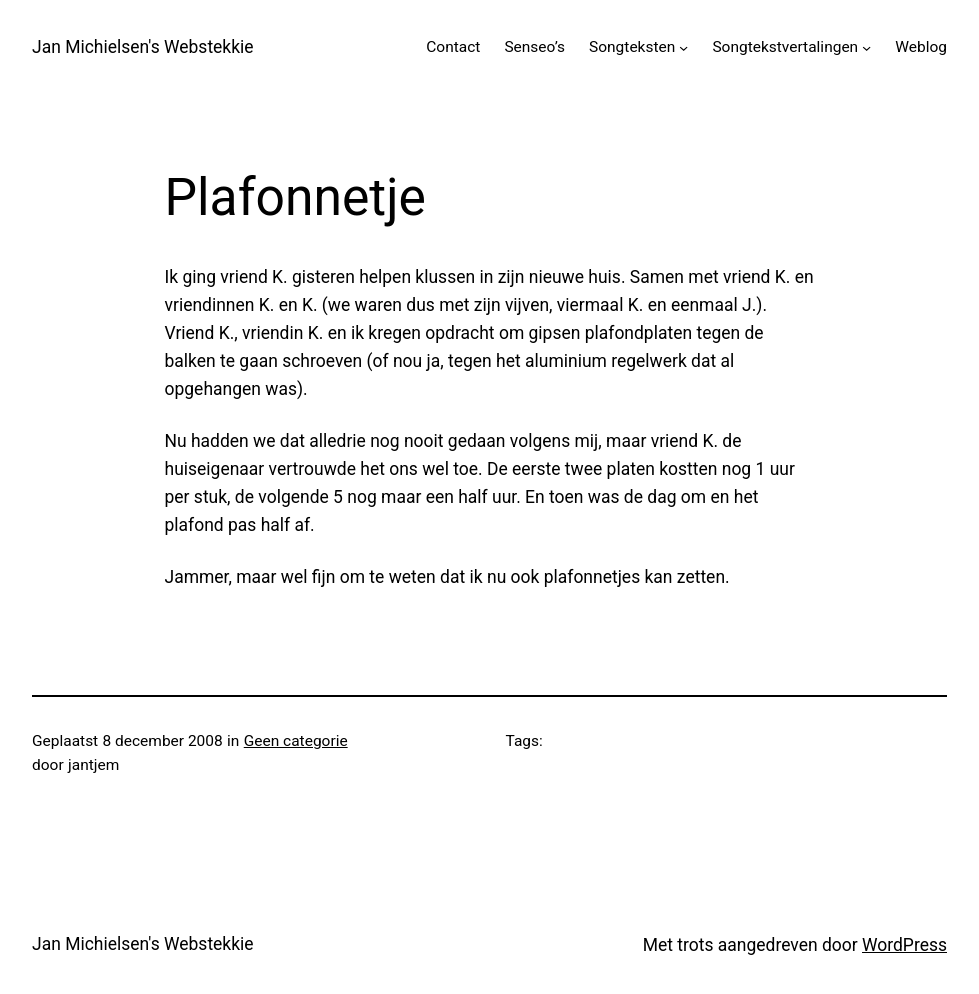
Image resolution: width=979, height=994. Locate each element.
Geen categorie (296, 741)
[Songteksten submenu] (683, 47)
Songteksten (632, 47)
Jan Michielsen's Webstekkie (143, 47)
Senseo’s (534, 47)
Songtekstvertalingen (785, 47)
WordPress (904, 945)
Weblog (921, 47)
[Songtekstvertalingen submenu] (866, 47)
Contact (453, 47)
